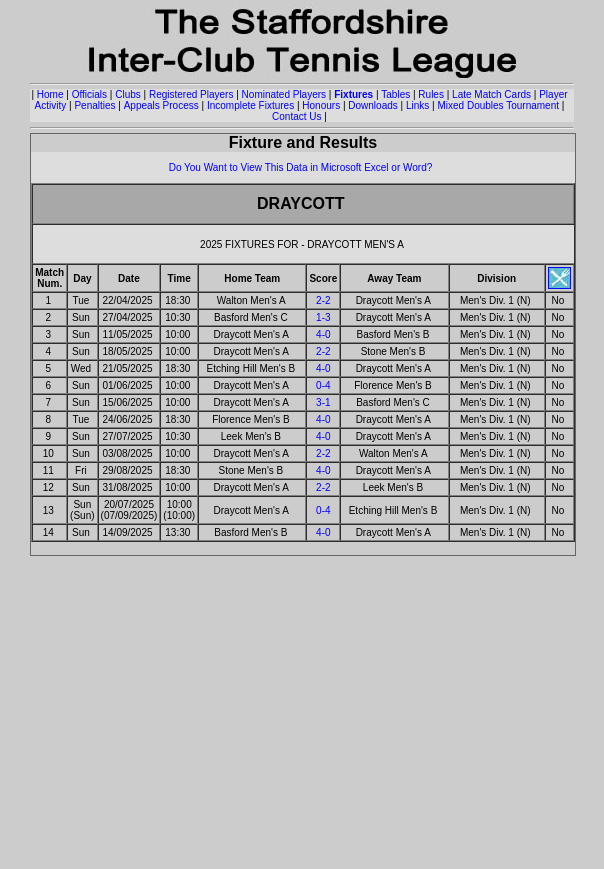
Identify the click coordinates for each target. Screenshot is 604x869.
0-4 (323, 385)
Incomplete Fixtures (250, 105)
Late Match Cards (491, 94)
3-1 (323, 402)
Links (417, 105)
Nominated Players (284, 94)
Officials (89, 94)
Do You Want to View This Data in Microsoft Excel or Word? (301, 167)
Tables (395, 94)
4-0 (323, 334)
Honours (321, 105)
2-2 (323, 300)
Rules (431, 94)
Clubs (128, 94)
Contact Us (296, 116)
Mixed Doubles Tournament (498, 105)
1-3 (323, 317)
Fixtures (353, 94)
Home (50, 94)
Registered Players (191, 94)
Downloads (372, 105)
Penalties (94, 105)
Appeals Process (161, 105)
